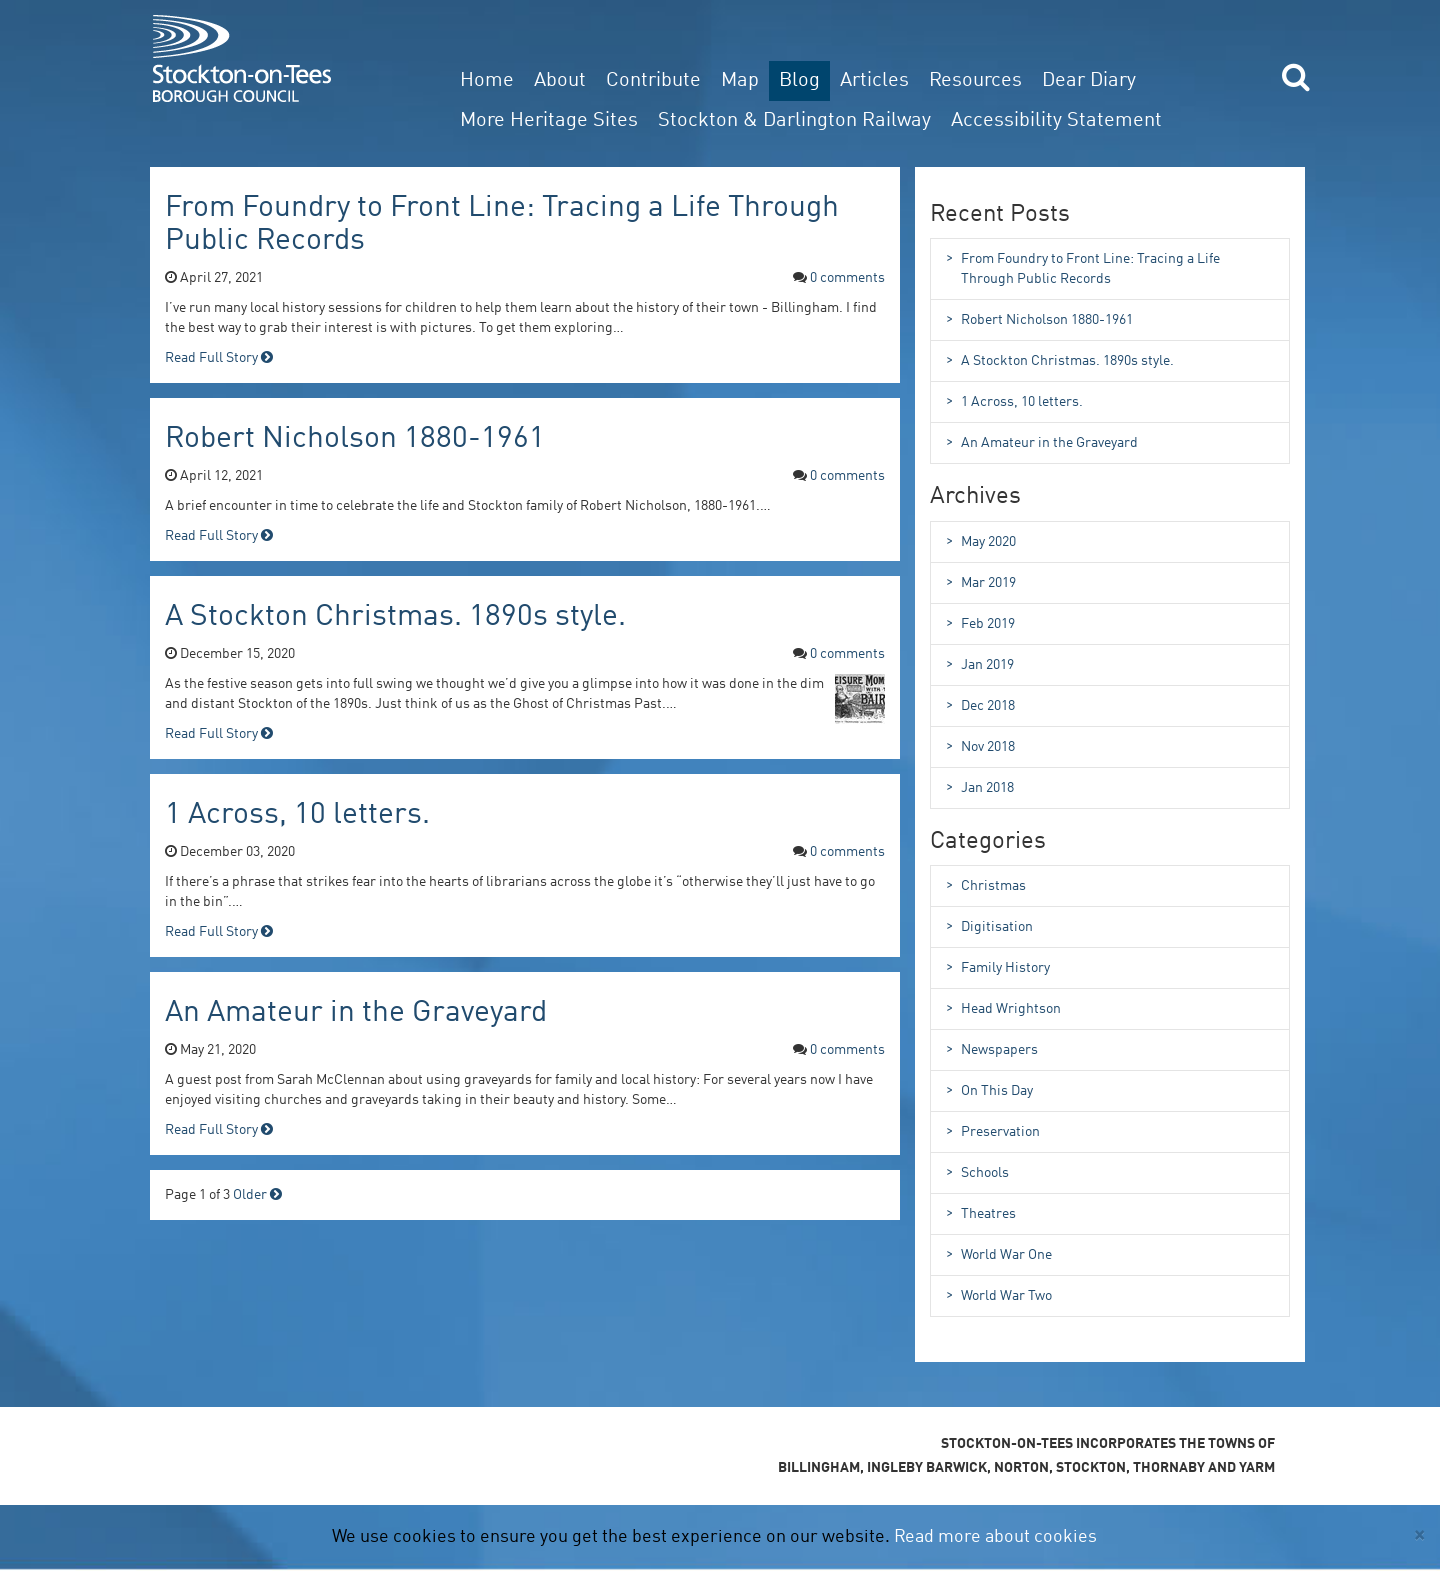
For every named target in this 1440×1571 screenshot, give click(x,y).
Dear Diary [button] (1089, 81)
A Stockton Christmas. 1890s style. (395, 617)
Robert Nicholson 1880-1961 (355, 439)
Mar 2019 (981, 582)
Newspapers (992, 1049)
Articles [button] (874, 81)
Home (487, 81)
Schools (977, 1172)
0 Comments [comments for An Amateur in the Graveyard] (847, 1050)
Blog (799, 81)
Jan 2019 (980, 664)
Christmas (986, 885)
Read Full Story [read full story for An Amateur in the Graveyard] (219, 1130)
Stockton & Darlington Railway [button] (794, 121)
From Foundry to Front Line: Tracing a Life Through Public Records (1083, 267)
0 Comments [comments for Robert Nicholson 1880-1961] (847, 476)
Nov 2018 (980, 746)
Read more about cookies (995, 1537)
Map (740, 81)
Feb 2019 (980, 623)
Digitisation (989, 926)
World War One (999, 1254)
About (560, 81)
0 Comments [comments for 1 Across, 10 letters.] (847, 852)
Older (257, 1195)
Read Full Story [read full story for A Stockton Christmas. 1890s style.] (219, 734)
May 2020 (981, 541)
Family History (998, 967)
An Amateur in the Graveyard (356, 1013)
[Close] (1419, 1535)
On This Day (989, 1090)
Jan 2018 (980, 787)
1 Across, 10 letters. (297, 815)
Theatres (981, 1213)
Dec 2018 (980, 705)
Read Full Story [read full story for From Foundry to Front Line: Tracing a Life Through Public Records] (219, 358)
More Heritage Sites (549, 121)
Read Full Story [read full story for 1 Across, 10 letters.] (219, 932)
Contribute (653, 81)
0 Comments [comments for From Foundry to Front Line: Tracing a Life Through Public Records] (847, 278)
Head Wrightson (1003, 1008)
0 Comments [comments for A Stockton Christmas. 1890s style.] (847, 654)
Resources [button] (975, 81)
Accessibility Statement (1056, 121)
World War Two (999, 1295)
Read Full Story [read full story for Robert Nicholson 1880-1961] (219, 536)
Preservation (993, 1131)
